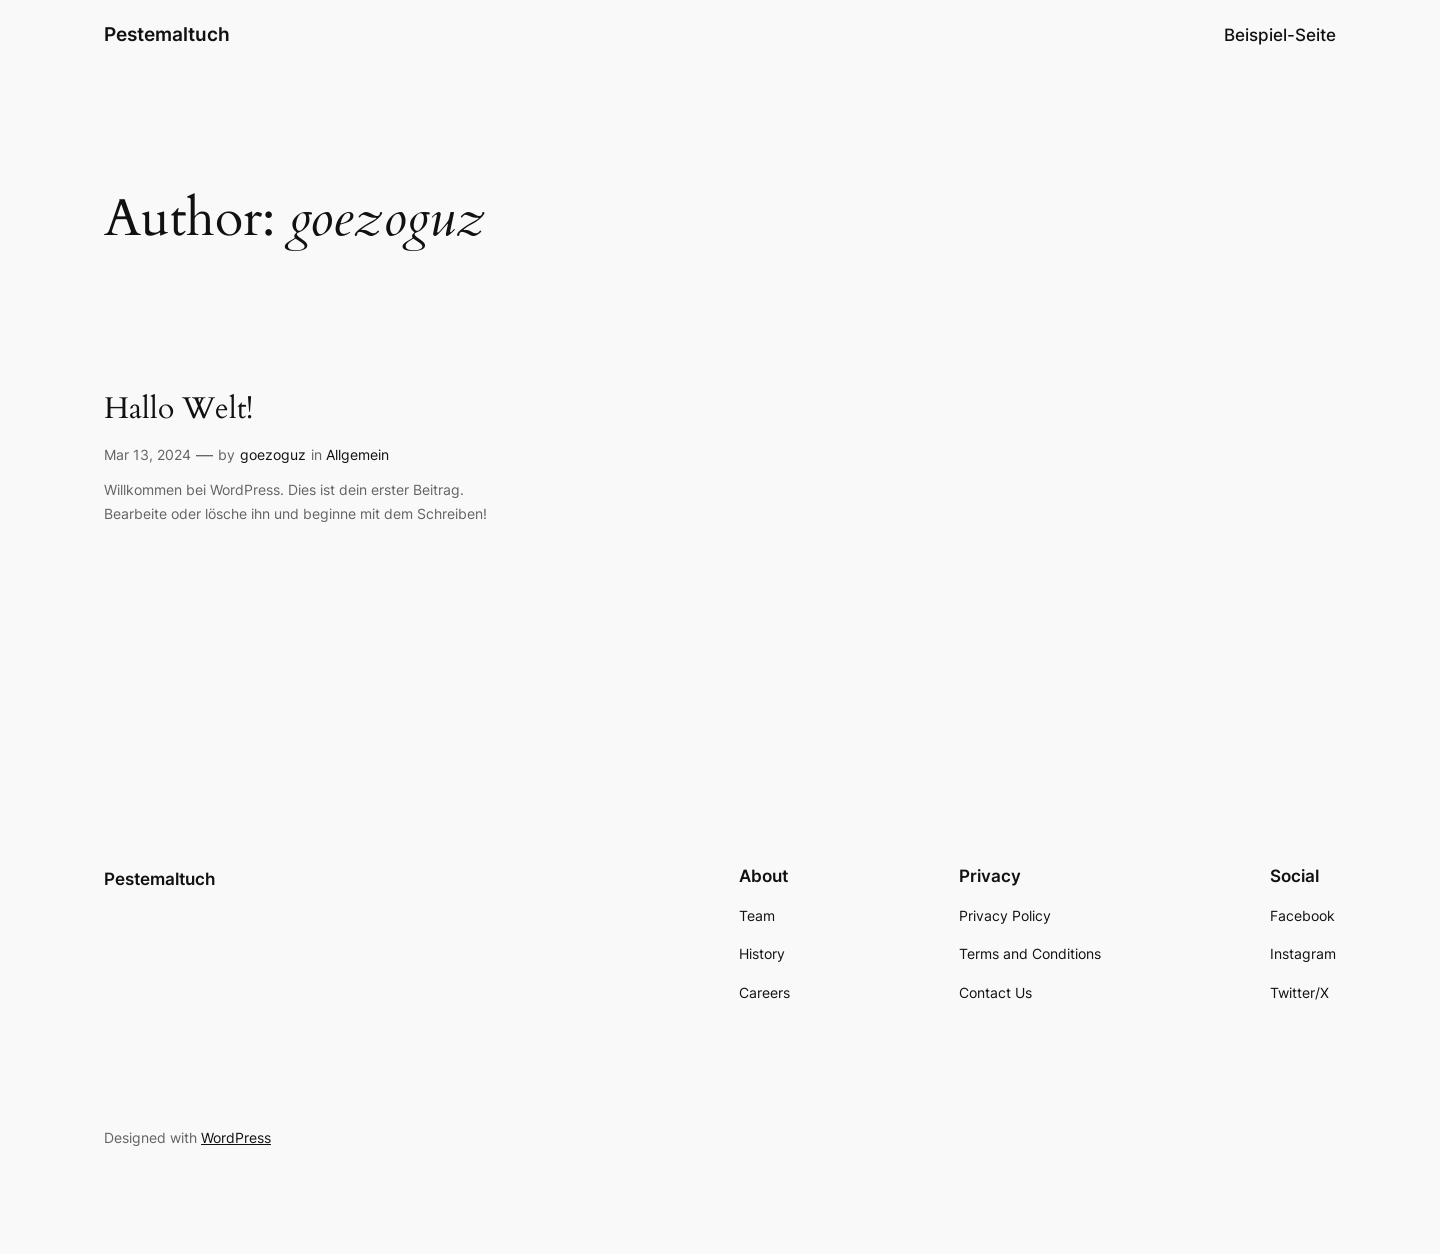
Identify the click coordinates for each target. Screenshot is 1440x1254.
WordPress (236, 1137)
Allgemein (357, 454)
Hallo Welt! (178, 410)
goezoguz (273, 454)
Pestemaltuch (167, 34)
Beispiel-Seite (1280, 35)
